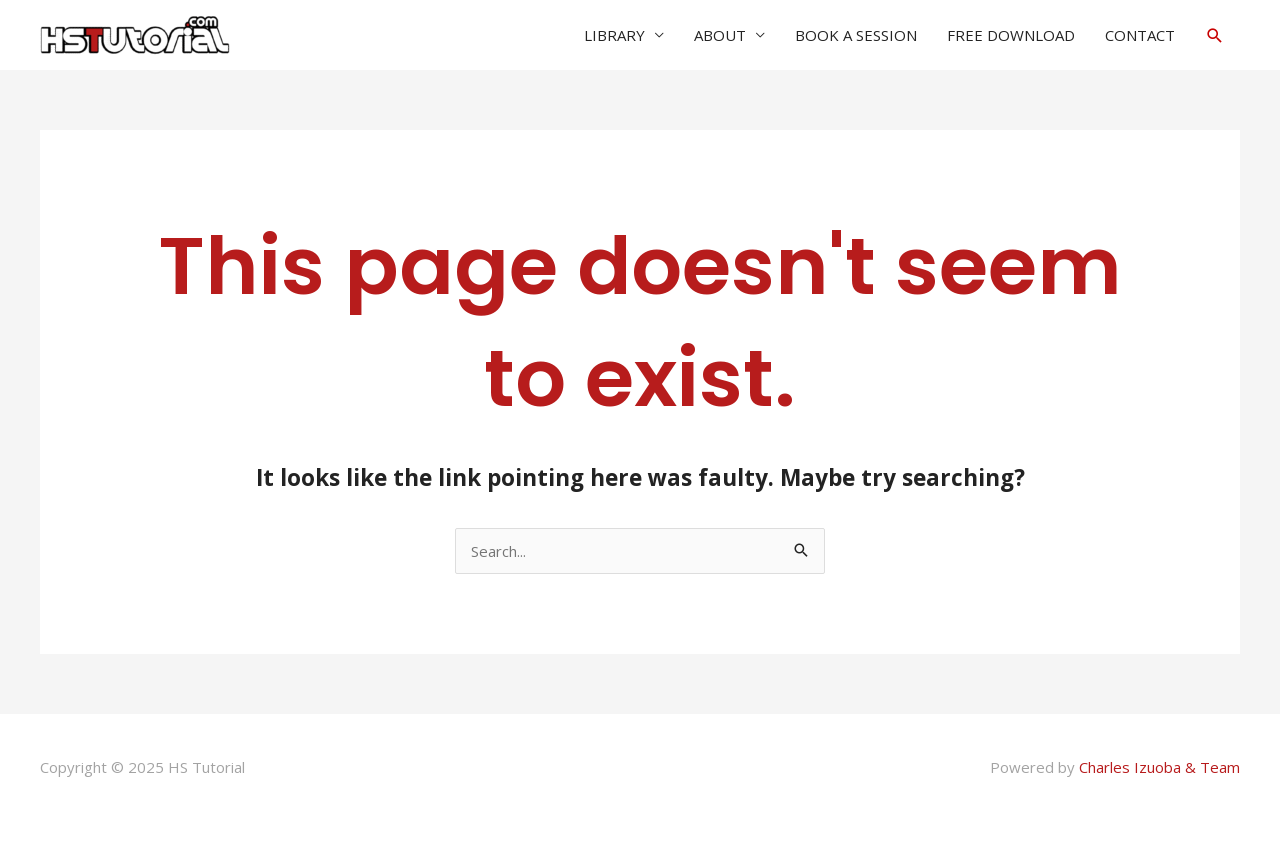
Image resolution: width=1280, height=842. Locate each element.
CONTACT (1140, 35)
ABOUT (720, 35)
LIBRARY (614, 35)
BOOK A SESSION (856, 35)
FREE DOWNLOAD (1011, 35)
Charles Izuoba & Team (1159, 767)
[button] (1215, 35)
